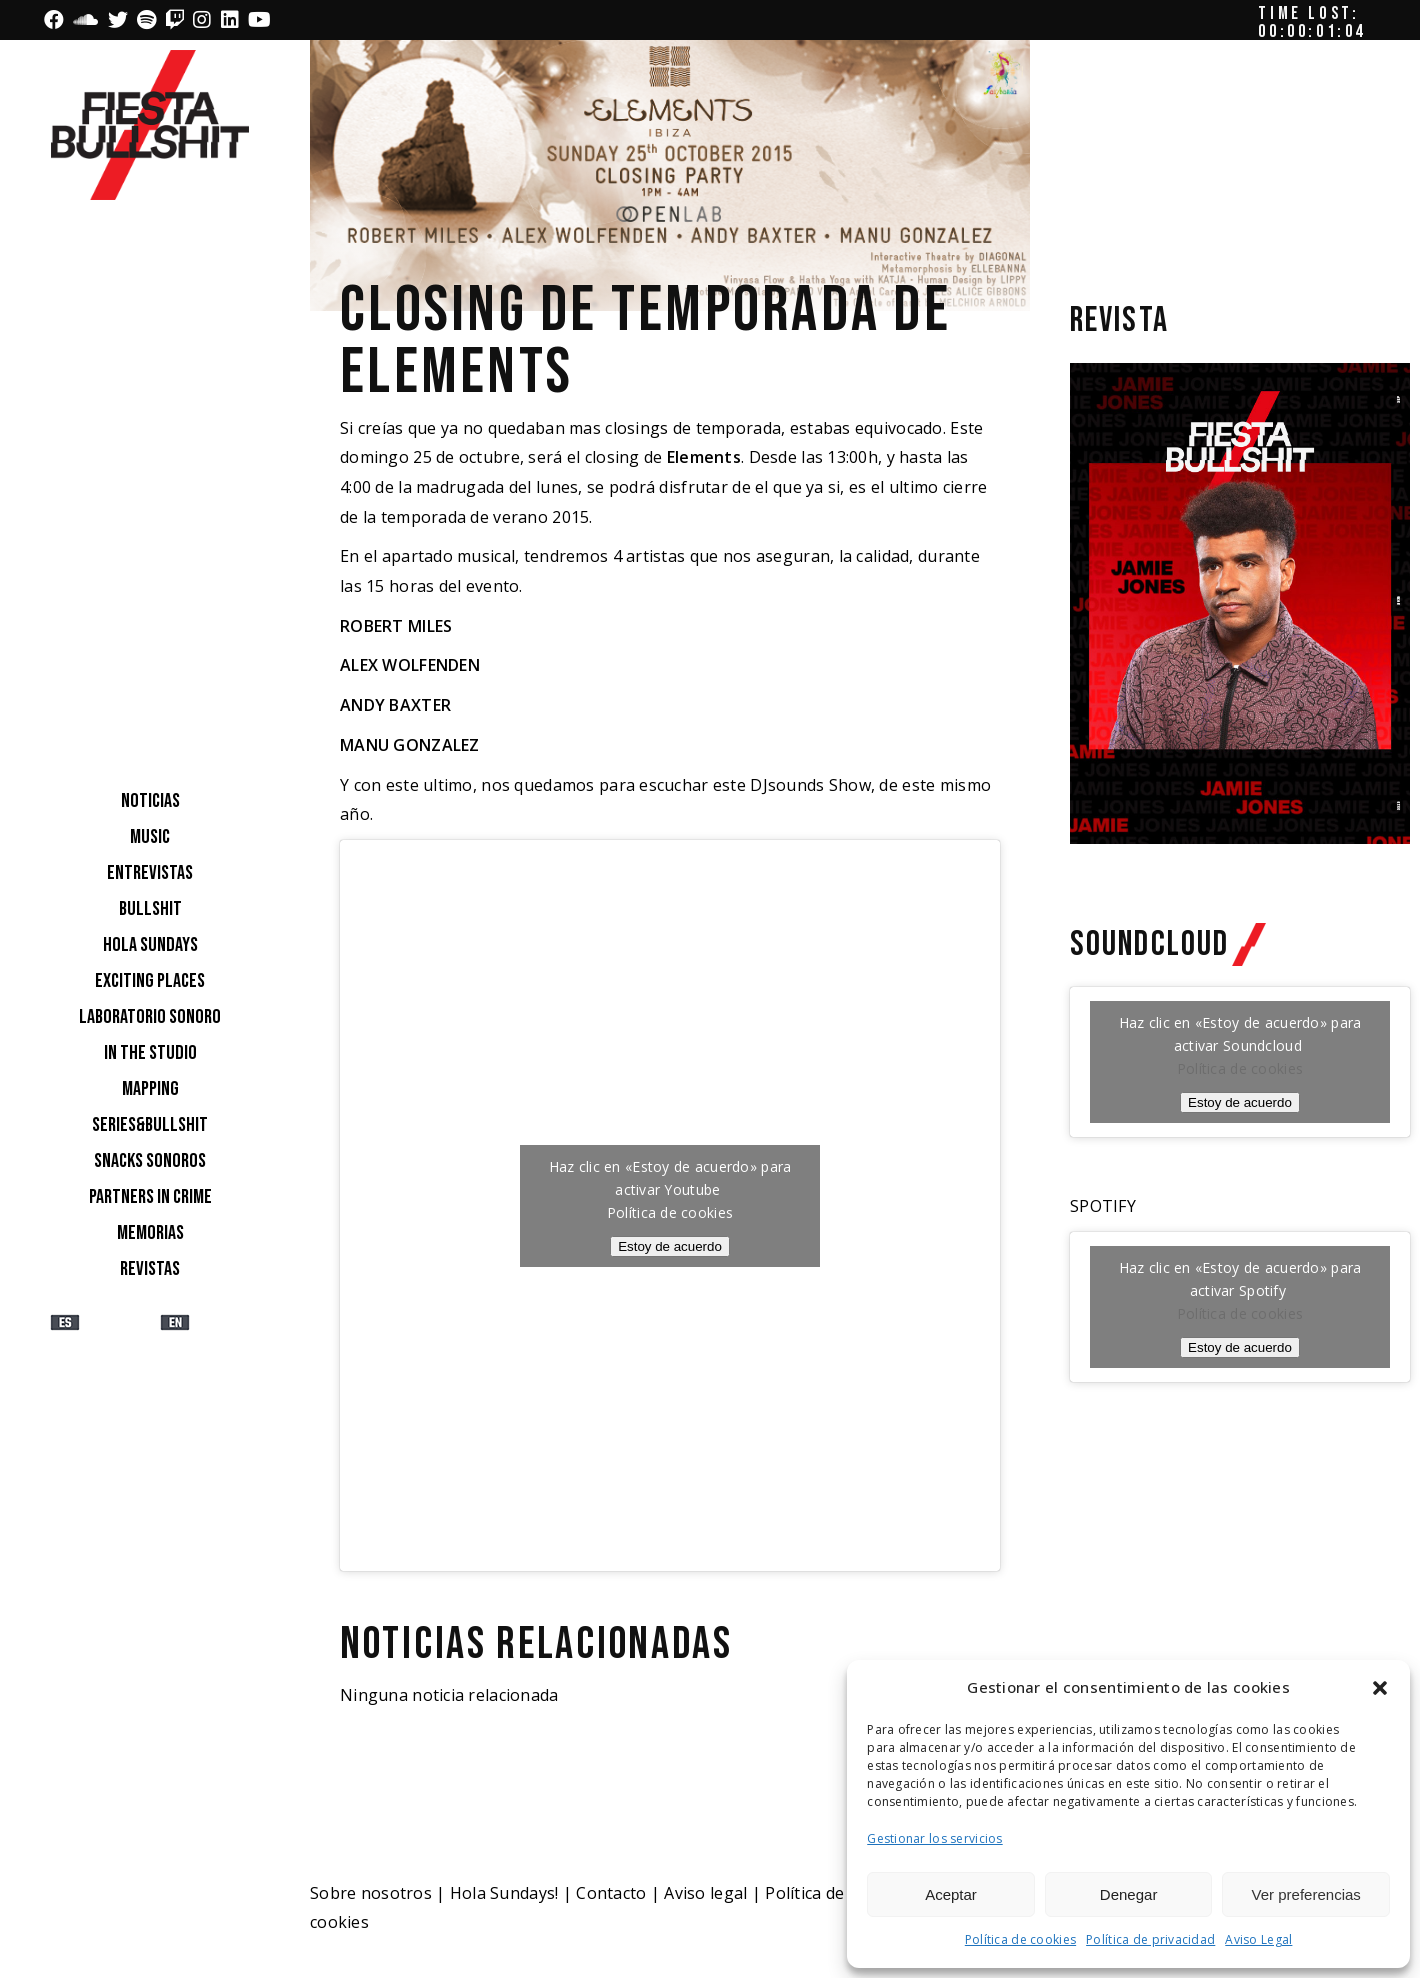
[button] (1380, 1688)
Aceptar (951, 1894)
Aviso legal (705, 1893)
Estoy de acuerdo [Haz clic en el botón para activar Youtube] (670, 1246)
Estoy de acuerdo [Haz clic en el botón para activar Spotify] (1240, 1347)
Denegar (1129, 1894)
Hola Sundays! (504, 1893)
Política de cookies (1020, 1939)
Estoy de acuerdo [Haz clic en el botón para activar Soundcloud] (1240, 1102)
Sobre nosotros (371, 1893)
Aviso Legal (1258, 1939)
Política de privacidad (1150, 1939)
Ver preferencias (1306, 1894)
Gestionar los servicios (934, 1838)
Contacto (611, 1893)
